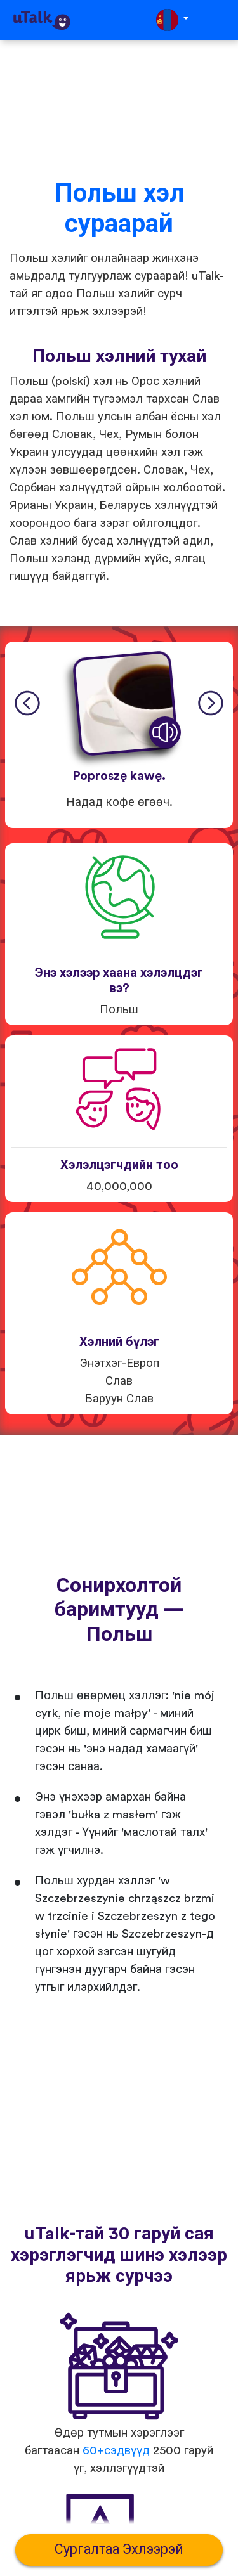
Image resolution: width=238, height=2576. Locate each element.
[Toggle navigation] (219, 20)
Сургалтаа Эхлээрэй (119, 2549)
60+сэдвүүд (116, 2451)
